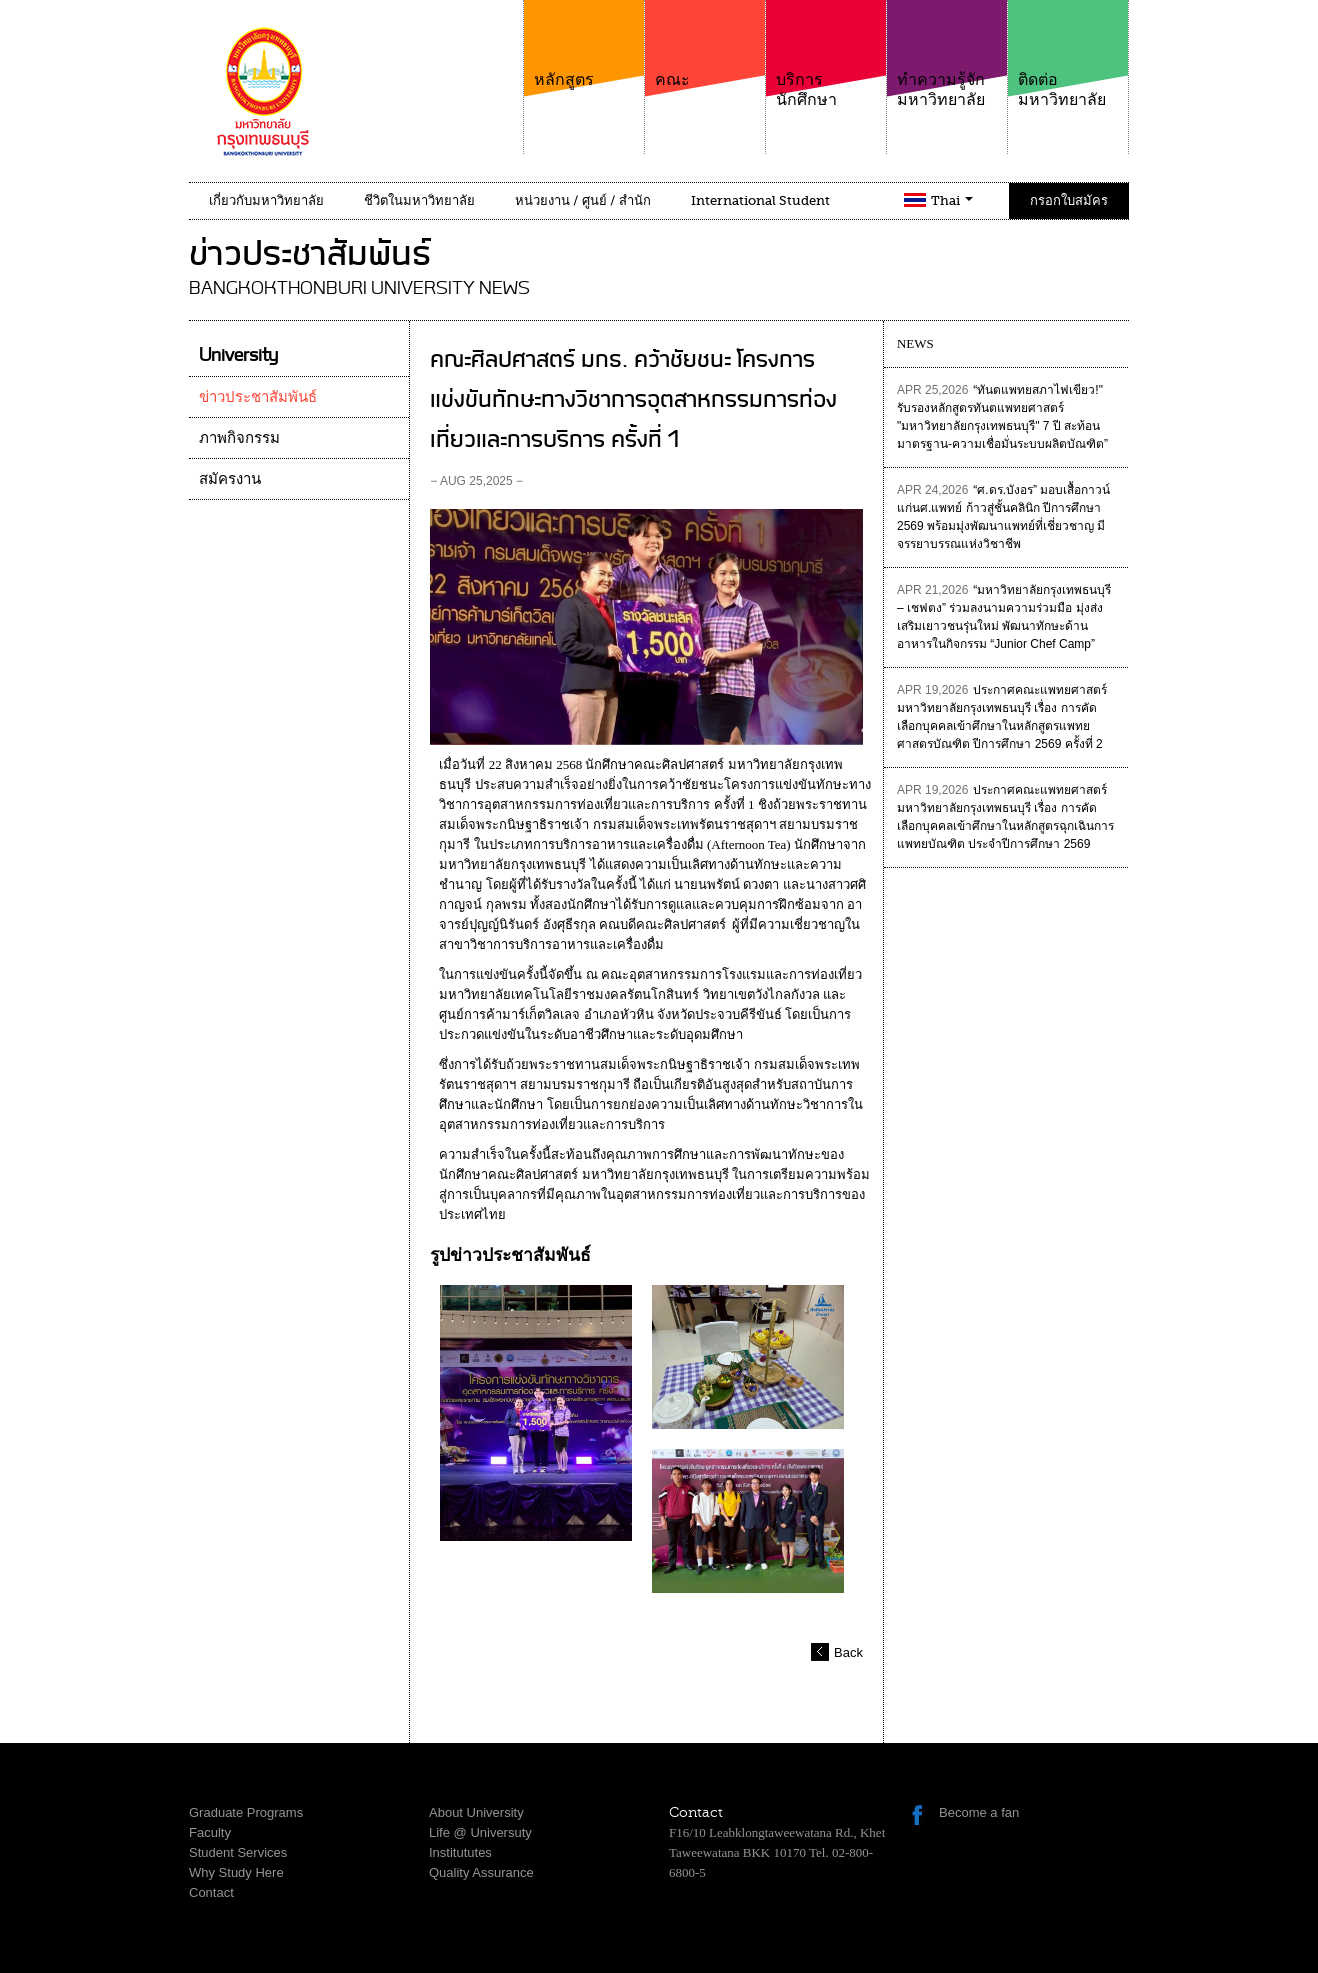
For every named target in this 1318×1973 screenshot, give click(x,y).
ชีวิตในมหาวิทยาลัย (419, 200)
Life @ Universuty (480, 1832)
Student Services (238, 1852)
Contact (211, 1892)
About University (476, 1812)
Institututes (460, 1852)
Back (848, 1652)
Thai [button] (952, 200)
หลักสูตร (584, 44)
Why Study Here (236, 1872)
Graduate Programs (246, 1812)
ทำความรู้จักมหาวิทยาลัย (947, 54)
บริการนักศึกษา (826, 54)
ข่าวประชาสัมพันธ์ (258, 397)
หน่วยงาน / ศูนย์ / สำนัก (583, 200)
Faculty (210, 1832)
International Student (760, 200)
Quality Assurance (481, 1872)
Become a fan (979, 1812)
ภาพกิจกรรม (239, 438)
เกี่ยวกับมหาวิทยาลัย (266, 200)
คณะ (705, 44)
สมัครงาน (230, 479)
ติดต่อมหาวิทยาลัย (1068, 54)
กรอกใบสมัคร (1069, 200)
